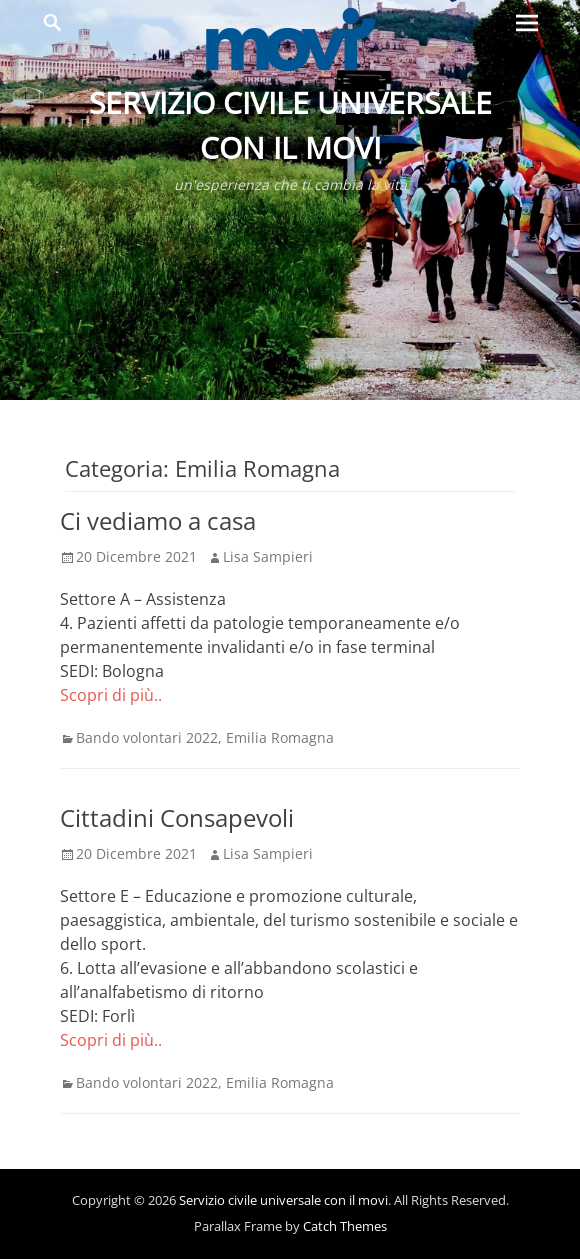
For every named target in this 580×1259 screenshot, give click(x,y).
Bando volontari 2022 (147, 737)
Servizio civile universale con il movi (283, 1200)
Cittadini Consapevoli (177, 817)
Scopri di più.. (111, 695)
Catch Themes (345, 1226)
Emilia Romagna (280, 737)
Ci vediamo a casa (158, 520)
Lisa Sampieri (268, 556)
